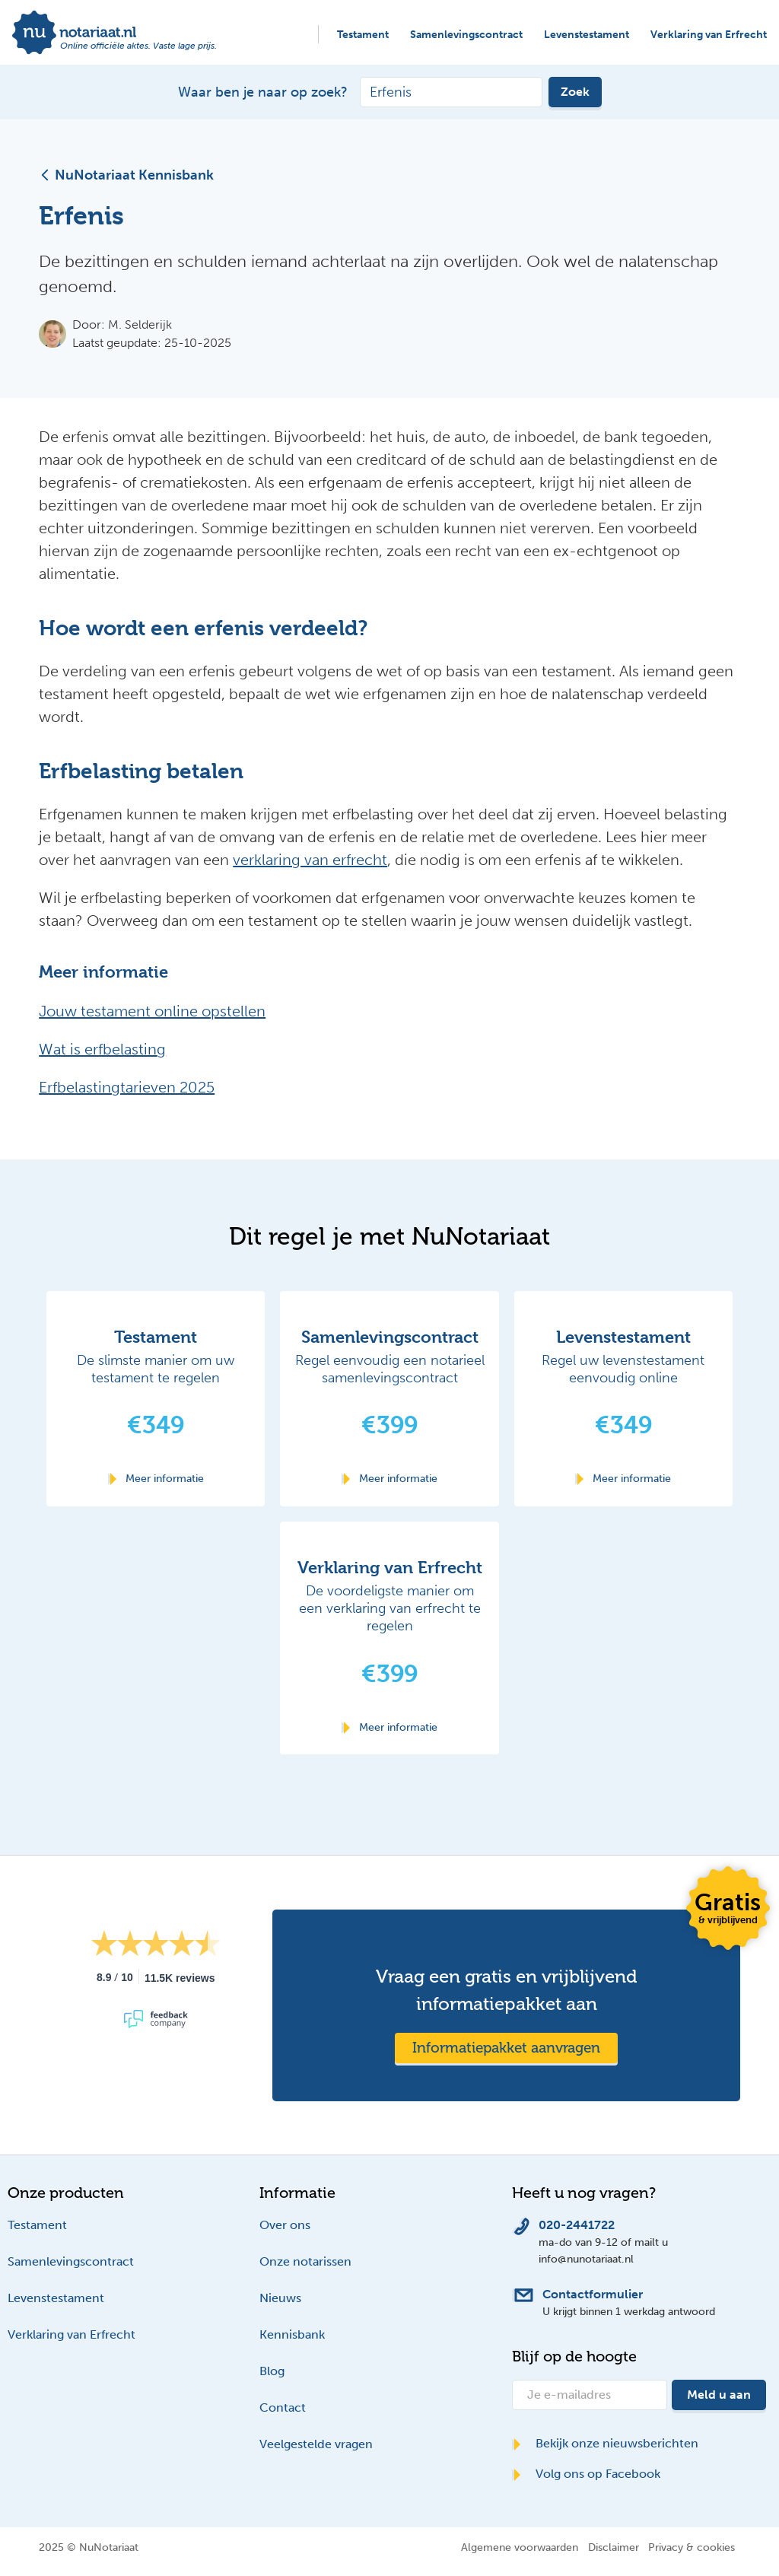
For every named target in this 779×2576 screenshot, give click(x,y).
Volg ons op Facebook (586, 2473)
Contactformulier (592, 2294)
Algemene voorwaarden (519, 2547)
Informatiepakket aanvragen (506, 2047)
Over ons (284, 2225)
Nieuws (280, 2298)
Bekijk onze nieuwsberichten (605, 2443)
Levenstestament (586, 34)
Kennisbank (292, 2334)
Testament (363, 34)
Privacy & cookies (691, 2547)
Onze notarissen (305, 2261)
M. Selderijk (140, 324)
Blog (272, 2371)
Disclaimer (613, 2547)
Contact (282, 2407)
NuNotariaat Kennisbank (126, 175)
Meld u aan (719, 2394)
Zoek (575, 91)
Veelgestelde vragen (316, 2444)
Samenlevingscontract (466, 34)
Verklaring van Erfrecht (708, 34)
